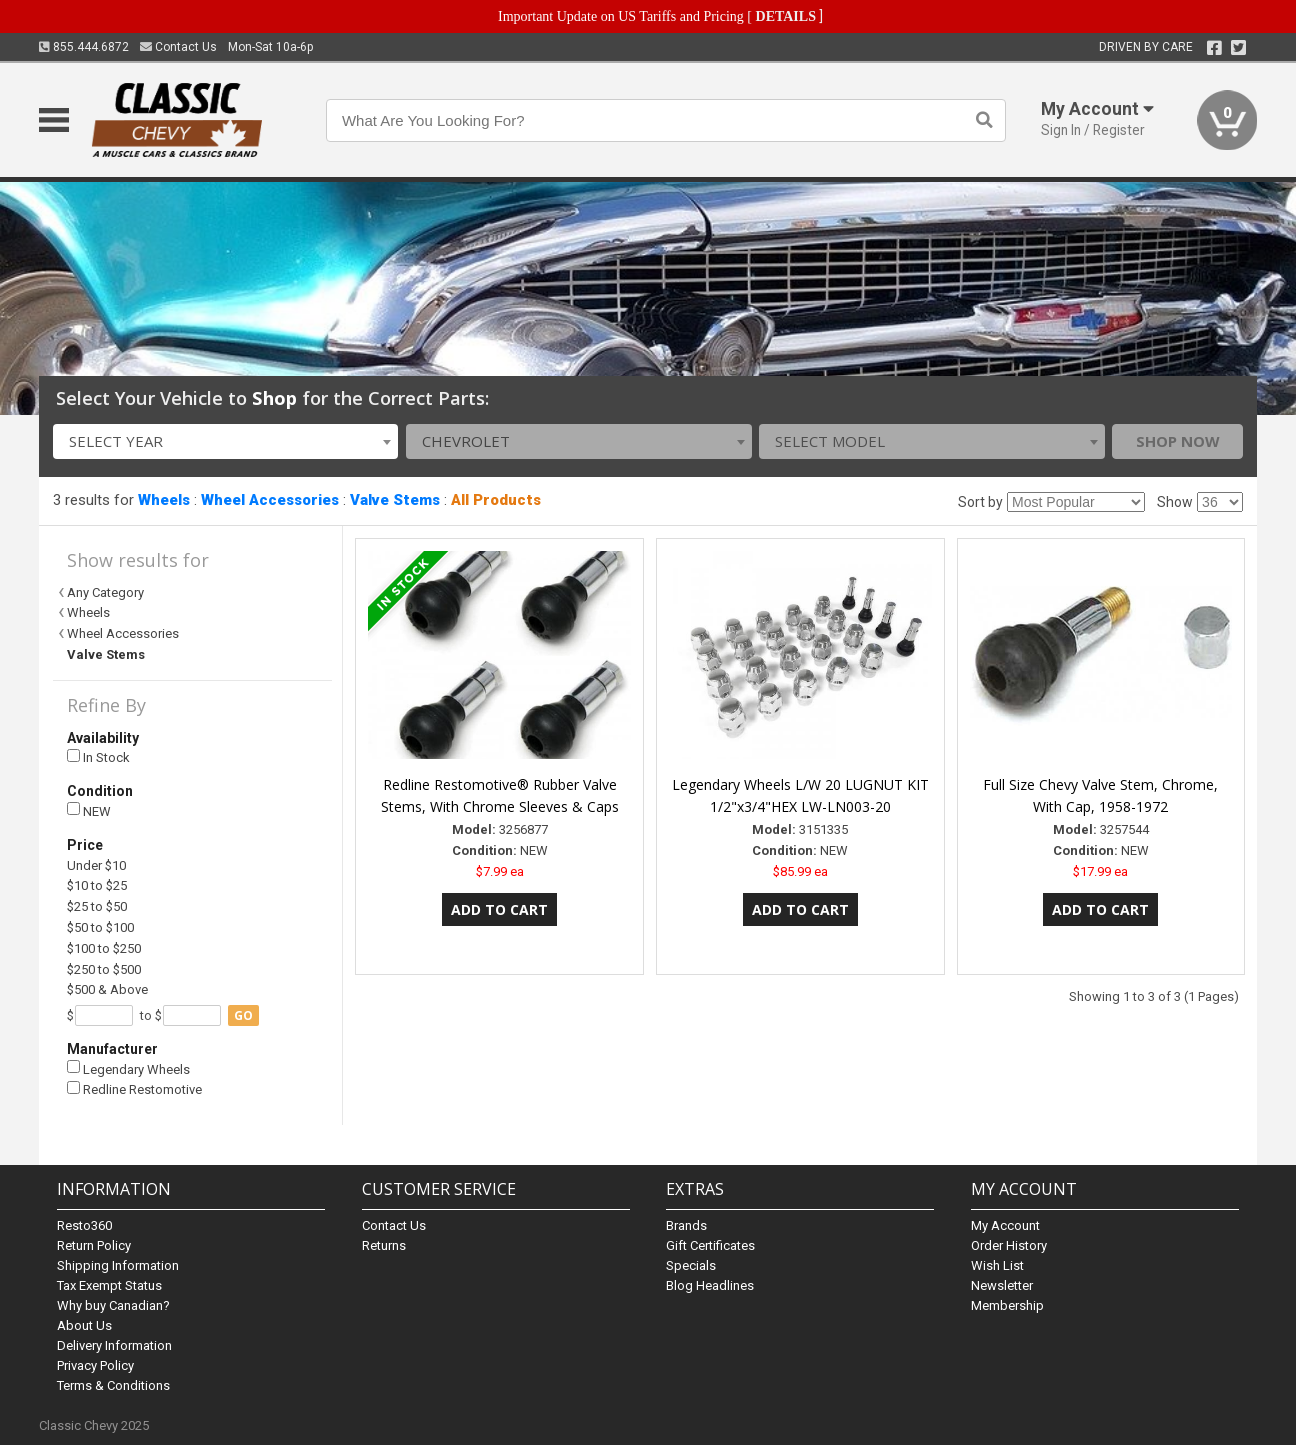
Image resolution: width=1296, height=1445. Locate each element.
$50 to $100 (100, 927)
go (243, 1015)
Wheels (164, 500)
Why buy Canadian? (113, 1305)
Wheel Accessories (270, 500)
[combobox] (226, 441)
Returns (384, 1245)
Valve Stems (395, 500)
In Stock (98, 757)
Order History (1009, 1245)
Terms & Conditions (113, 1385)
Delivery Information (114, 1345)
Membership (1007, 1305)
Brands (686, 1225)
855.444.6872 (84, 47)
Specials (691, 1265)
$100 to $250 (104, 948)
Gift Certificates (710, 1245)
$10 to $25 (97, 885)
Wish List (997, 1265)
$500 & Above (107, 989)
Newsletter (1002, 1285)
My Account (1005, 1225)
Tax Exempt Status (109, 1285)
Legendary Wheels (128, 1068)
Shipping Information (118, 1265)
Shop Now (1178, 441)
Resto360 (84, 1225)
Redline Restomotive (134, 1089)
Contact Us (178, 47)
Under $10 (96, 865)
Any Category (105, 592)
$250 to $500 (104, 969)
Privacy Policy (95, 1365)
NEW (89, 810)
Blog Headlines (710, 1285)
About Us (84, 1325)
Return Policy (94, 1245)
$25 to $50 (97, 906)
